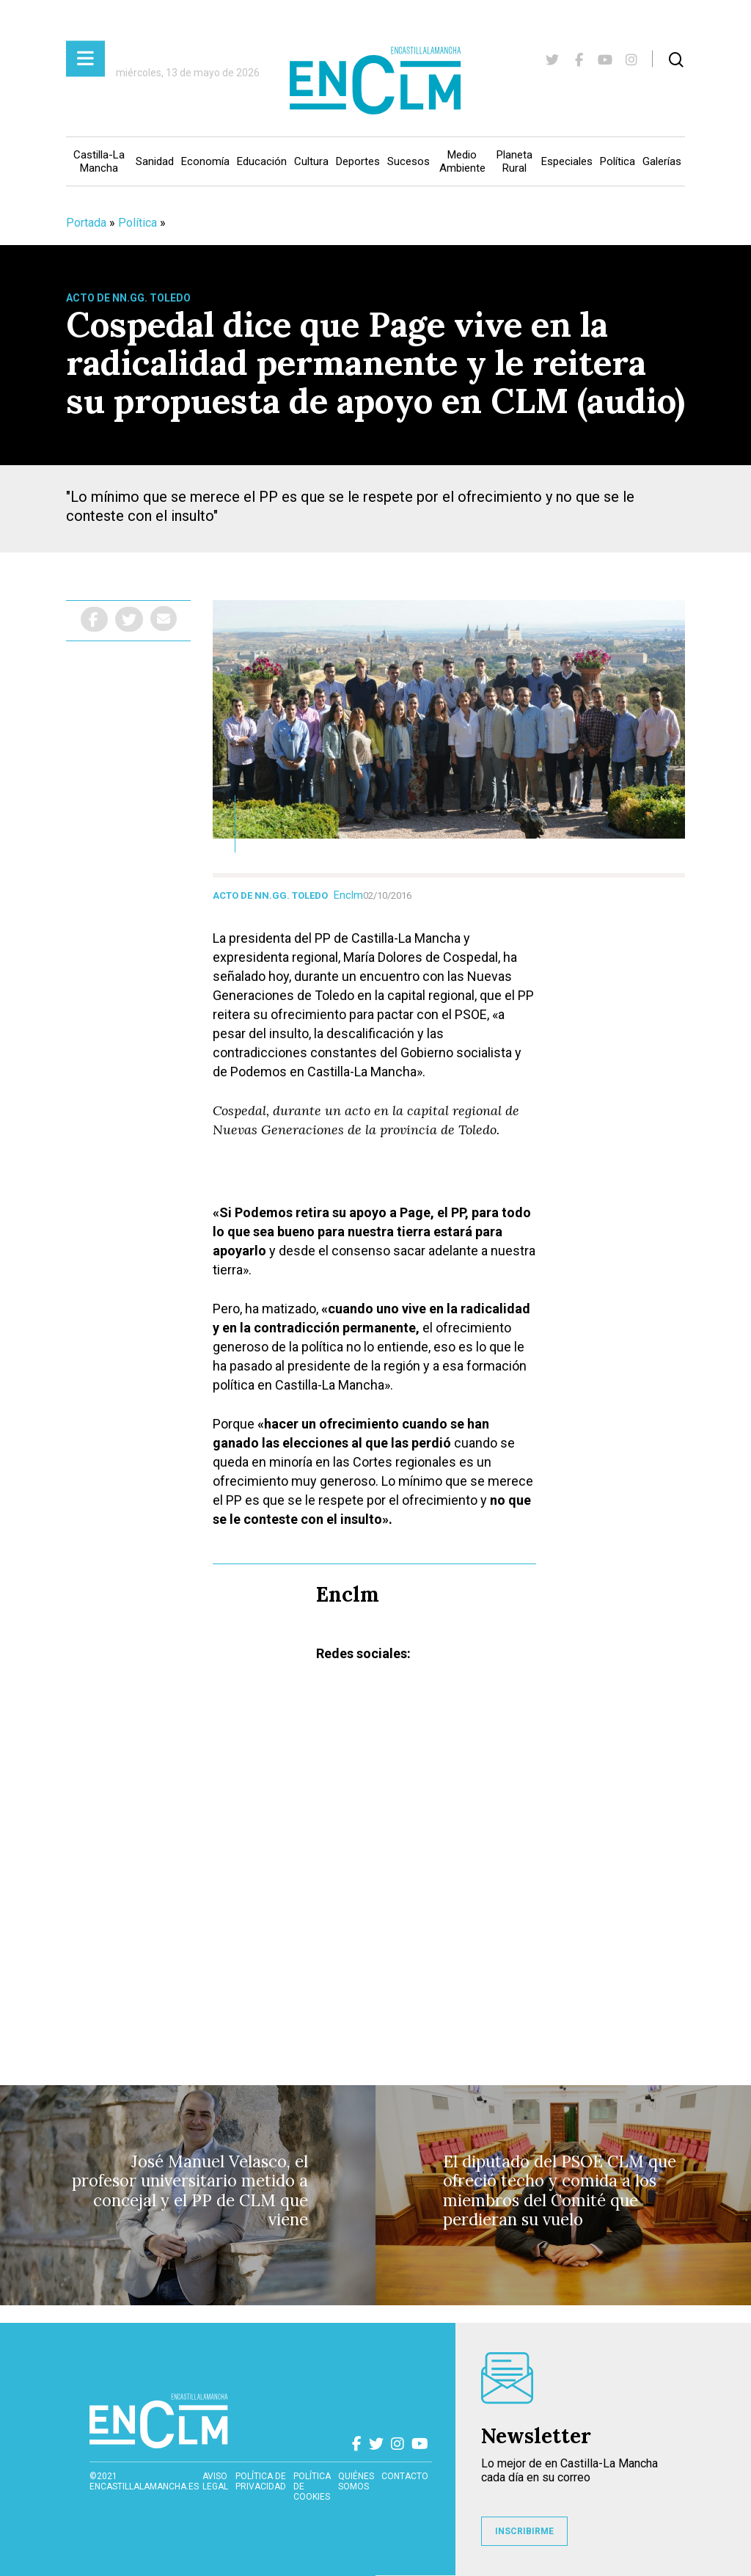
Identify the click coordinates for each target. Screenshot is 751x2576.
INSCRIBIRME (524, 2531)
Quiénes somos (356, 2481)
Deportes (358, 161)
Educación (262, 161)
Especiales (567, 161)
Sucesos (408, 161)
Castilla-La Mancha (99, 161)
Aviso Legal (215, 2481)
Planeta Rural (514, 161)
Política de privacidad (260, 2481)
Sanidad (155, 161)
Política (617, 161)
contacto (404, 2476)
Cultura (311, 161)
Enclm (348, 895)
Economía (205, 161)
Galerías (661, 161)
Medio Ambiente (462, 161)
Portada (86, 223)
